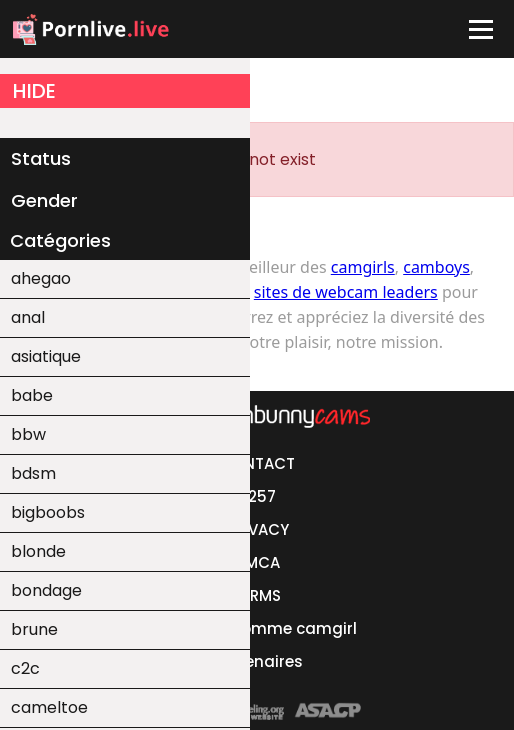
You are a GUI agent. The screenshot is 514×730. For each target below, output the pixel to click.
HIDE (34, 91)
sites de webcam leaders (346, 292)
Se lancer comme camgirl (257, 628)
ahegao (41, 278)
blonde (38, 551)
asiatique (46, 356)
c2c (25, 668)
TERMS (257, 595)
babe (32, 395)
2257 (257, 496)
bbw (28, 434)
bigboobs (48, 512)
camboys (436, 267)
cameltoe (49, 707)
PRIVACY (257, 529)
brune (34, 629)
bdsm (33, 473)
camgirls (363, 267)
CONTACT (257, 463)
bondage (46, 590)
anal (28, 317)
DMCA (257, 562)
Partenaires (257, 661)
